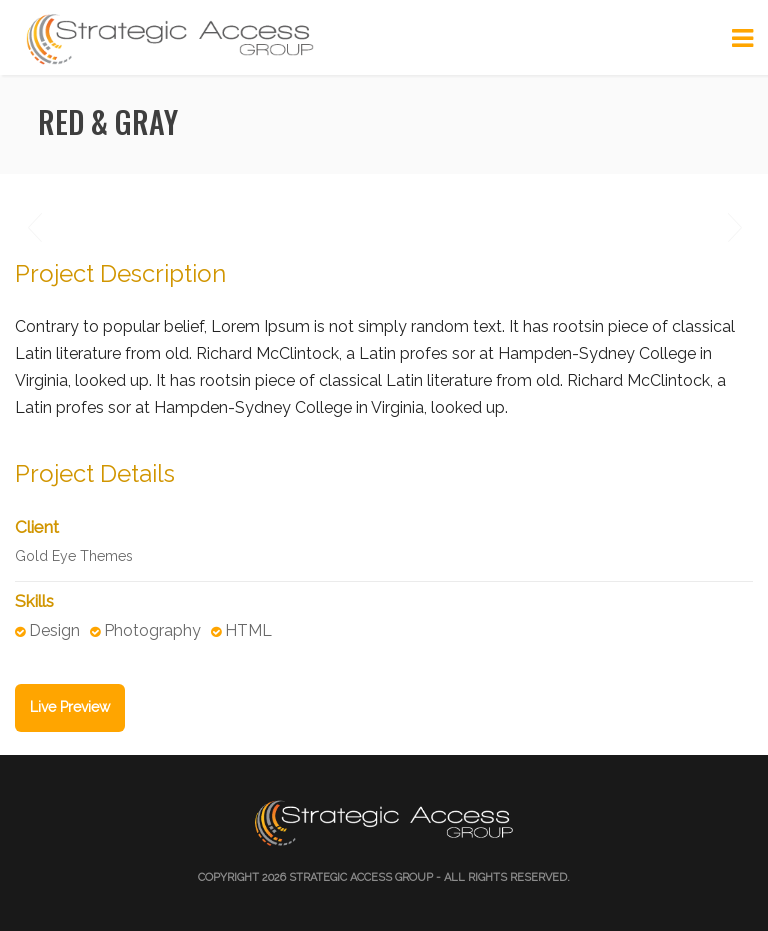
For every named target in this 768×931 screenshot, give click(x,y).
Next (734, 228)
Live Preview (70, 707)
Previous (34, 228)
